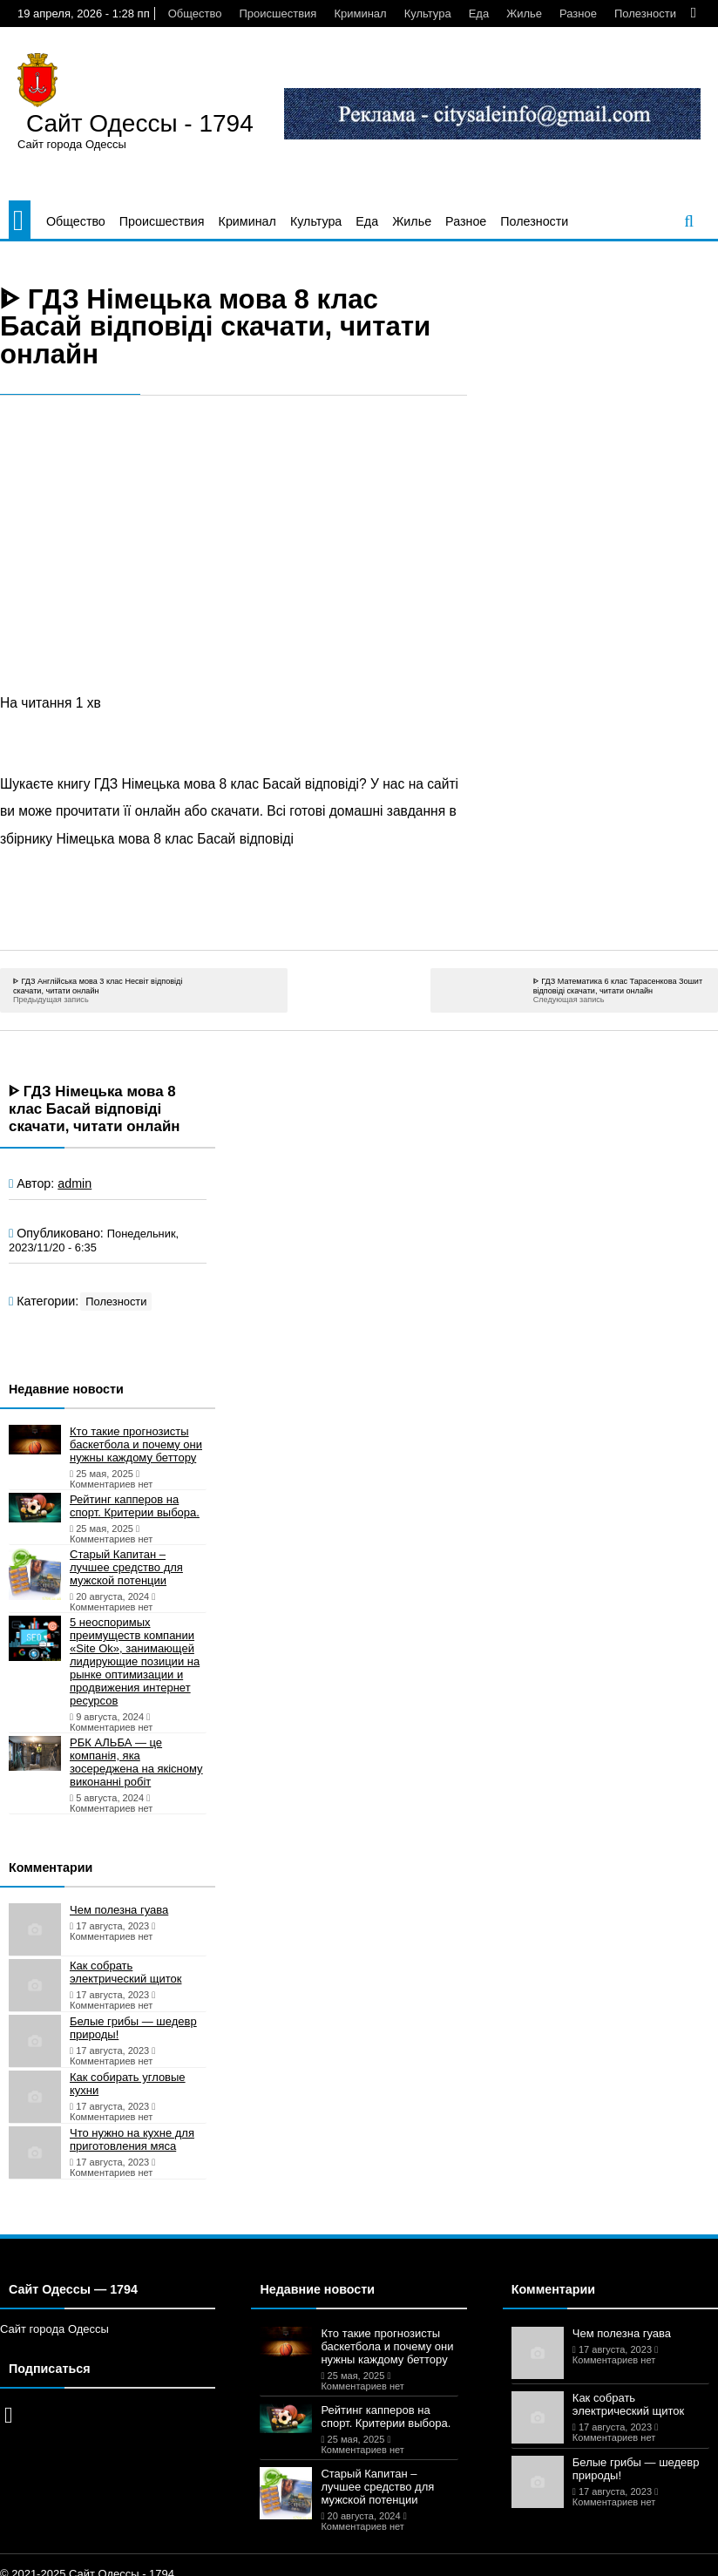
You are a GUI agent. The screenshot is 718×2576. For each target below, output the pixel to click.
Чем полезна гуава (119, 1909)
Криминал (360, 13)
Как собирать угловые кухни (128, 2084)
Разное (578, 13)
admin (74, 1183)
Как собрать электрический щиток (125, 1972)
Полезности (645, 13)
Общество (195, 13)
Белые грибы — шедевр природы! (133, 2028)
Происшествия (277, 13)
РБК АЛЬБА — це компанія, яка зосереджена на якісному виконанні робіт (136, 1762)
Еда (479, 13)
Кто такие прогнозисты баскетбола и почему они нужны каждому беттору (136, 1444)
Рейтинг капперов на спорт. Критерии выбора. (135, 1506)
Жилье (524, 13)
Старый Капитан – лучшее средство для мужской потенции (126, 1567)
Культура (427, 13)
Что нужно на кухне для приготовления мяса (132, 2139)
